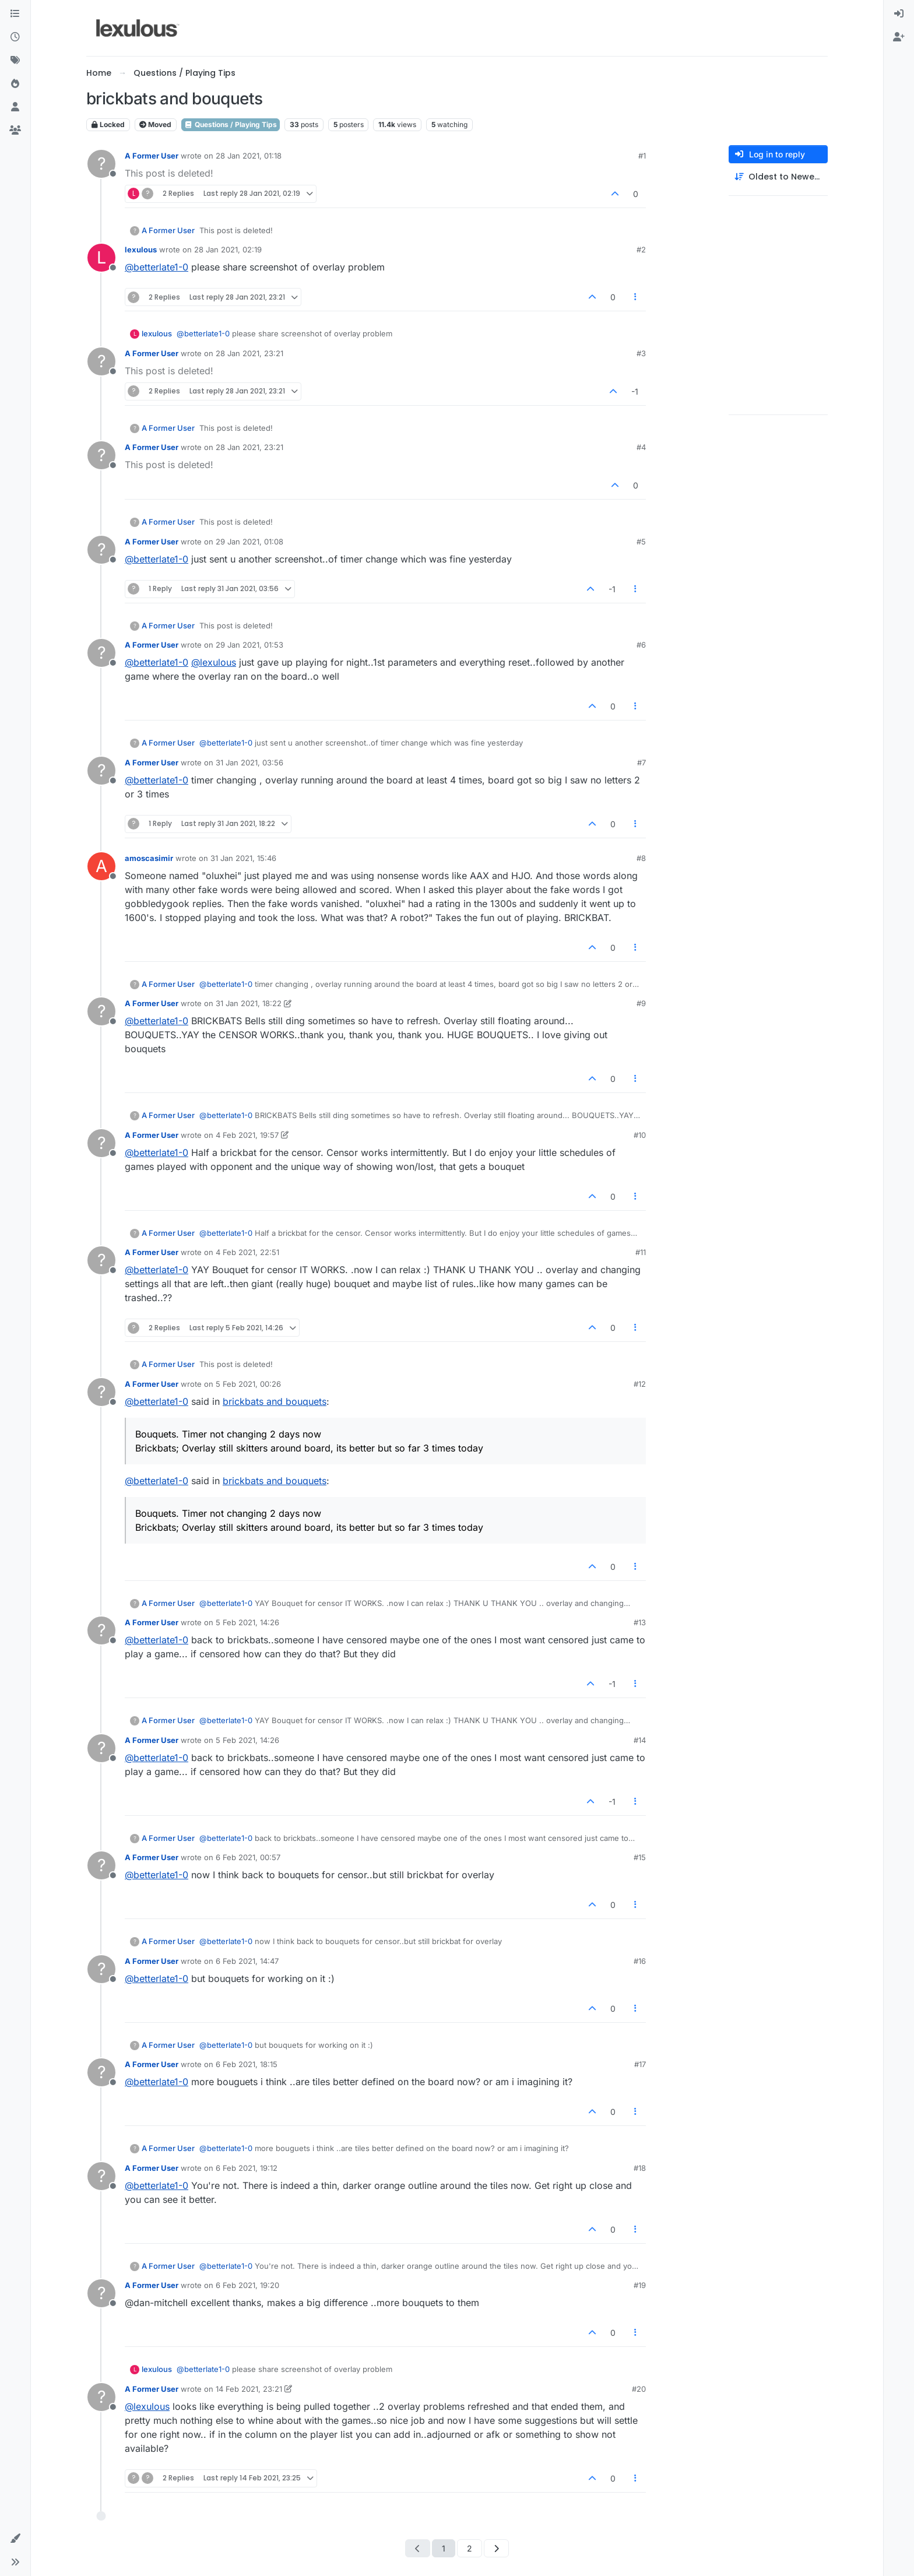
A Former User (151, 155)
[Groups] (15, 130)
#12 (640, 1384)
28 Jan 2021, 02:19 (228, 249)
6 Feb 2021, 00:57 (248, 1857)
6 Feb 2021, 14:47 (247, 1961)
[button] (15, 2538)
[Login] (898, 14)
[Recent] (15, 37)
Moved (155, 124)
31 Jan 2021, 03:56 (249, 762)
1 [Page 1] (443, 2548)
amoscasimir (149, 858)
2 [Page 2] (469, 2548)
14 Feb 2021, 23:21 (249, 2389)
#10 (640, 1135)
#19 (640, 2285)
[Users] (15, 107)
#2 (641, 249)
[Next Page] (496, 2548)
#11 (640, 1252)
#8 (641, 858)
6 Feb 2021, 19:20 (247, 2285)
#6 (641, 644)
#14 (640, 1740)
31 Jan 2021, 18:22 (249, 1003)
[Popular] (15, 84)
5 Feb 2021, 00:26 (248, 1384)
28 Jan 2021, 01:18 (249, 155)
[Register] (898, 37)
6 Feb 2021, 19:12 (246, 2168)
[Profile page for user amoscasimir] (101, 866)
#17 (640, 2064)
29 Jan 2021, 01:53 (249, 644)
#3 (641, 353)
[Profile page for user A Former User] (101, 164)
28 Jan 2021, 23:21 (249, 353)
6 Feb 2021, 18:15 (246, 2064)
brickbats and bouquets (274, 1401)
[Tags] (15, 60)
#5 (641, 541)
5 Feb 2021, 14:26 (247, 1622)
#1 (642, 155)
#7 (641, 762)
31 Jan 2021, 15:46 (243, 858)
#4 (641, 447)
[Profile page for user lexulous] (101, 258)
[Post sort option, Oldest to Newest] (778, 177)
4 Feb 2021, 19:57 (247, 1135)
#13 (640, 1622)
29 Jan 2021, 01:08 (249, 541)
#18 (640, 2168)
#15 (640, 1857)
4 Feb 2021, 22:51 (247, 1252)
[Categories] (15, 14)
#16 (640, 1961)
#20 (639, 2389)
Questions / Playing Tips (230, 124)
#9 (641, 1003)
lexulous (141, 249)
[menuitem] (898, 14)
